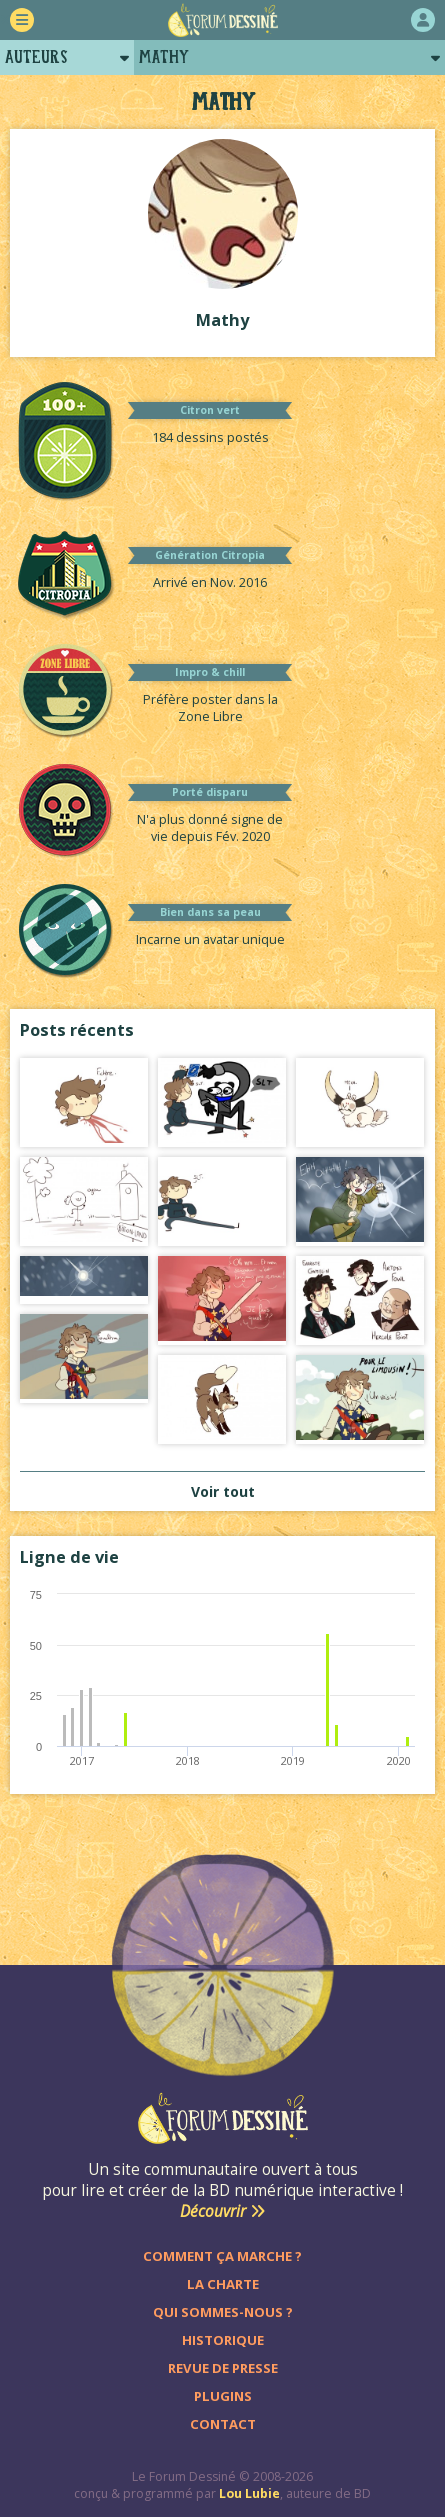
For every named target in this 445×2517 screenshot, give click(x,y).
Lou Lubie (249, 2493)
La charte (223, 2284)
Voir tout (223, 1491)
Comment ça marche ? (222, 2256)
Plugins (223, 2396)
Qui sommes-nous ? (223, 2312)
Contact (223, 2424)
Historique (223, 2340)
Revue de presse (223, 2368)
